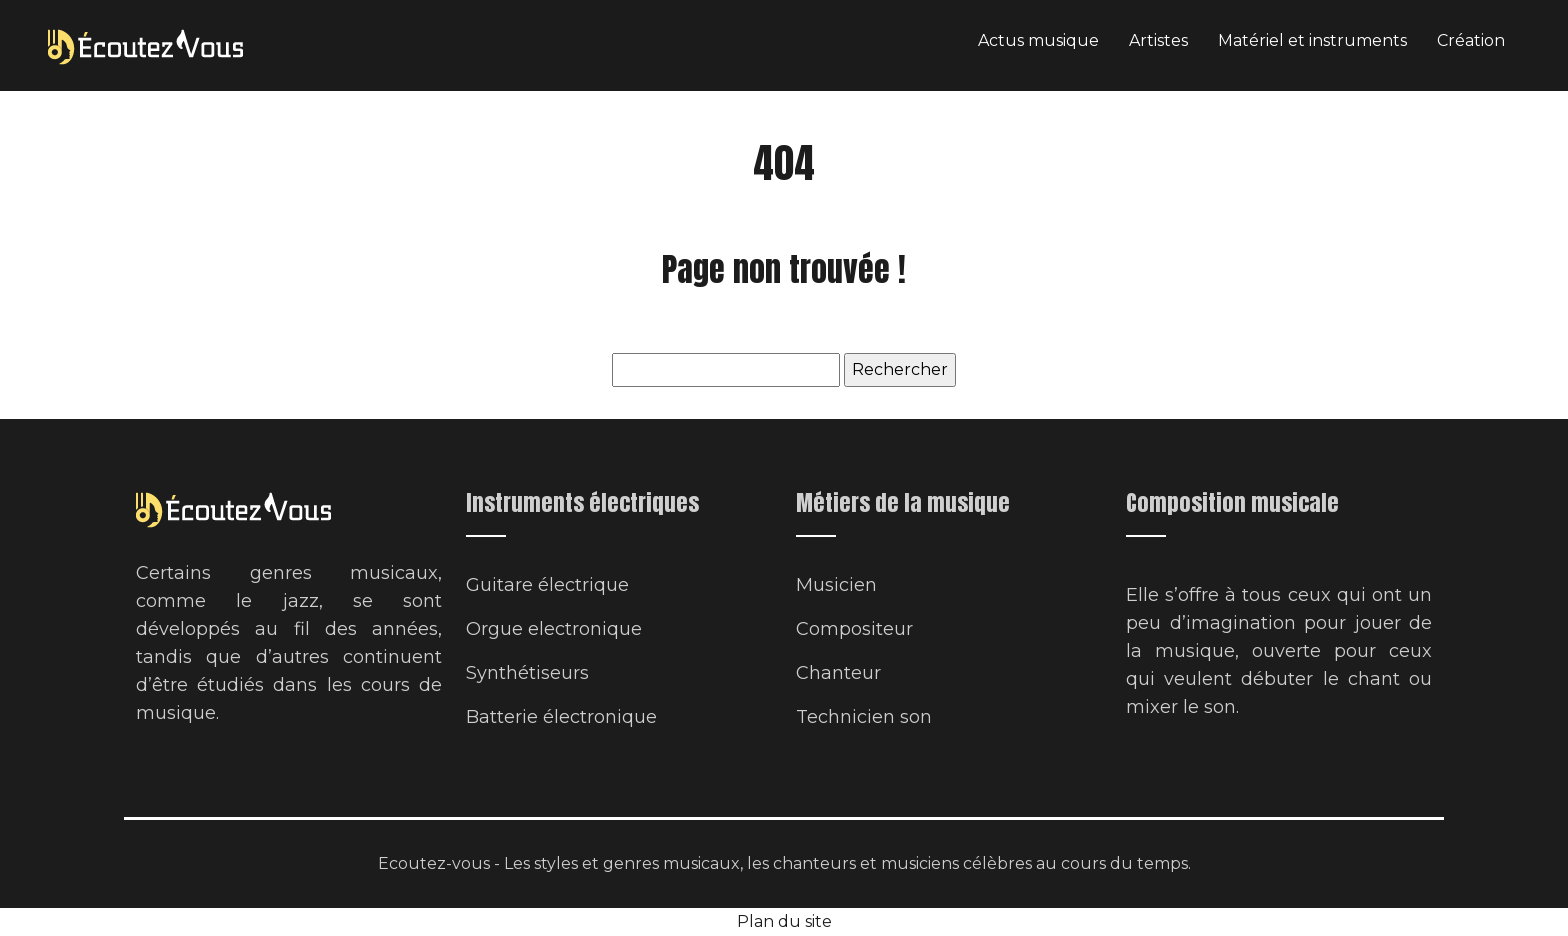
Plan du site (784, 921)
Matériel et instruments (1312, 40)
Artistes (1158, 40)
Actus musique (1038, 40)
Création (1471, 40)
